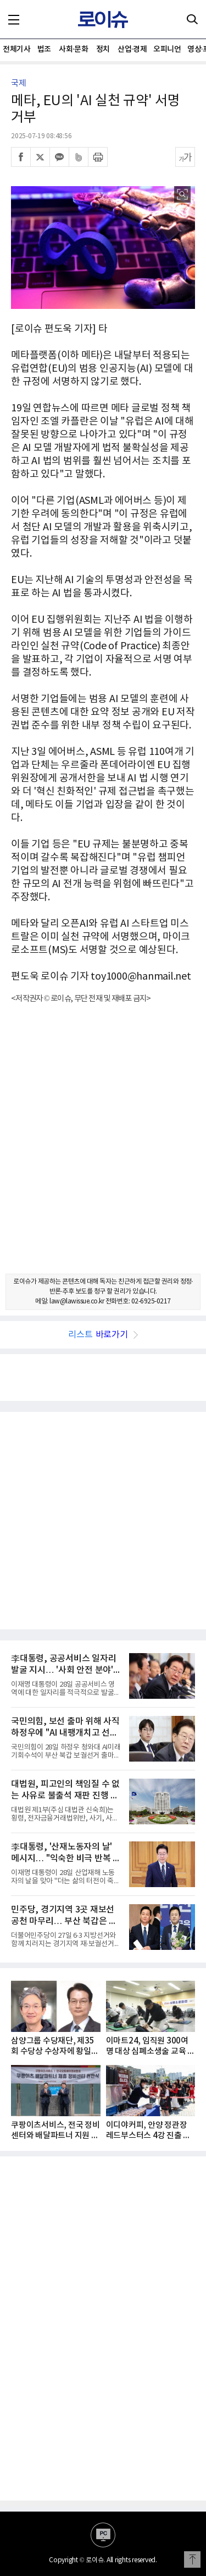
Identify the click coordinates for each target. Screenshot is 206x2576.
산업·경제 (132, 49)
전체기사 (16, 49)
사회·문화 (73, 49)
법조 (44, 49)
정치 (103, 49)
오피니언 (167, 49)
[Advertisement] (103, 1148)
